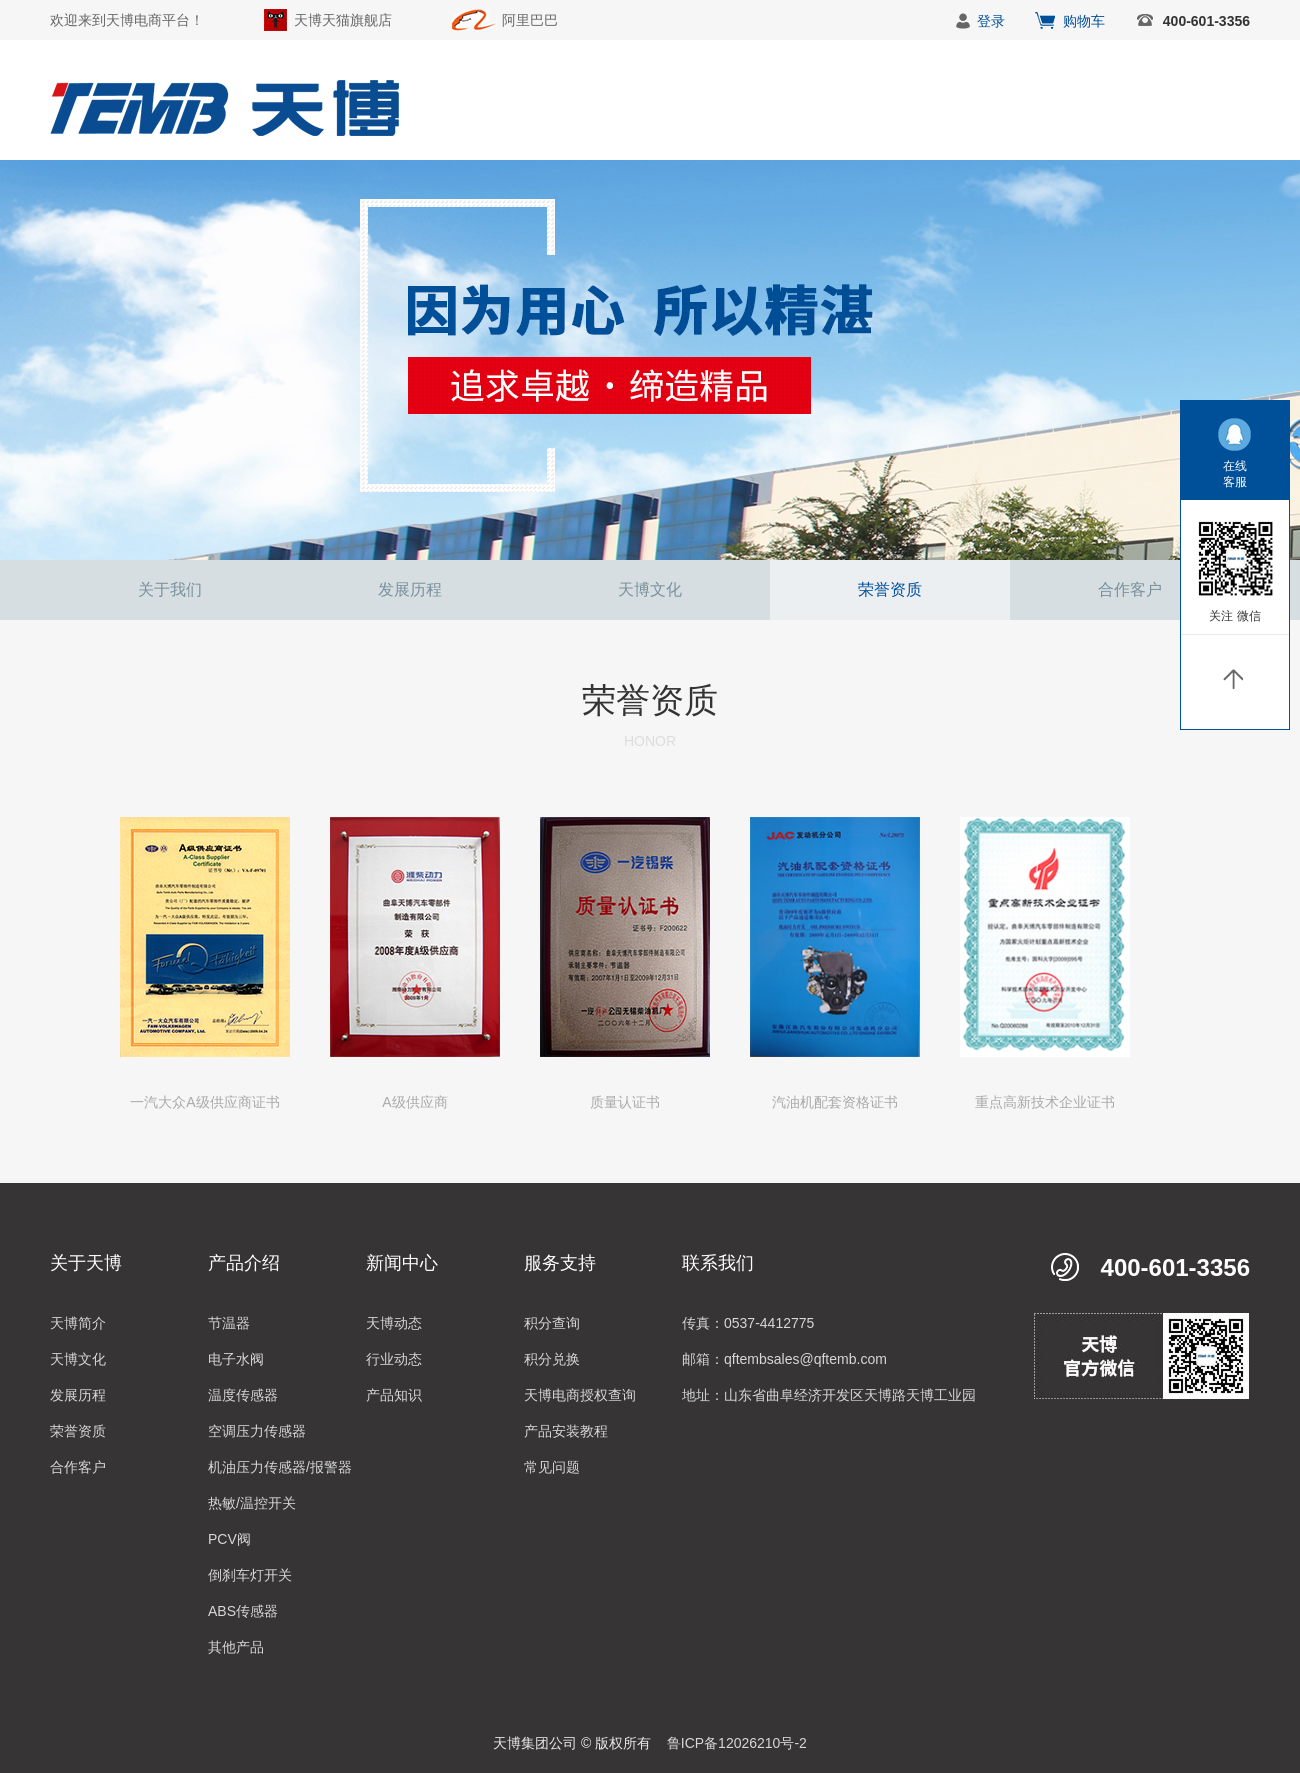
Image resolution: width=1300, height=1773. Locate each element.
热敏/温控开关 (252, 1503)
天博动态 (394, 1323)
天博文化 (650, 589)
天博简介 (78, 1323)
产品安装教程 (566, 1431)
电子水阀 (236, 1359)
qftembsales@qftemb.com (805, 1359)
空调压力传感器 (257, 1431)
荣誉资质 (890, 589)
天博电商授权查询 (580, 1395)
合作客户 (1130, 589)
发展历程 (410, 589)
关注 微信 (1234, 616)
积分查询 (552, 1323)
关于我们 (170, 589)
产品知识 (394, 1395)
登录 (991, 21)
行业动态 (394, 1359)
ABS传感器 (243, 1611)
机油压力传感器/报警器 (280, 1467)
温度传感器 (243, 1395)
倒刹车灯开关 (250, 1575)
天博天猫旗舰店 (343, 20)
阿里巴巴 (530, 20)
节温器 (229, 1323)
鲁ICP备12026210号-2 (737, 1743)
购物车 (1084, 21)
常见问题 (552, 1467)
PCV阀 (229, 1539)
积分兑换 (552, 1359)
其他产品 (236, 1647)
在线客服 (1235, 474)
